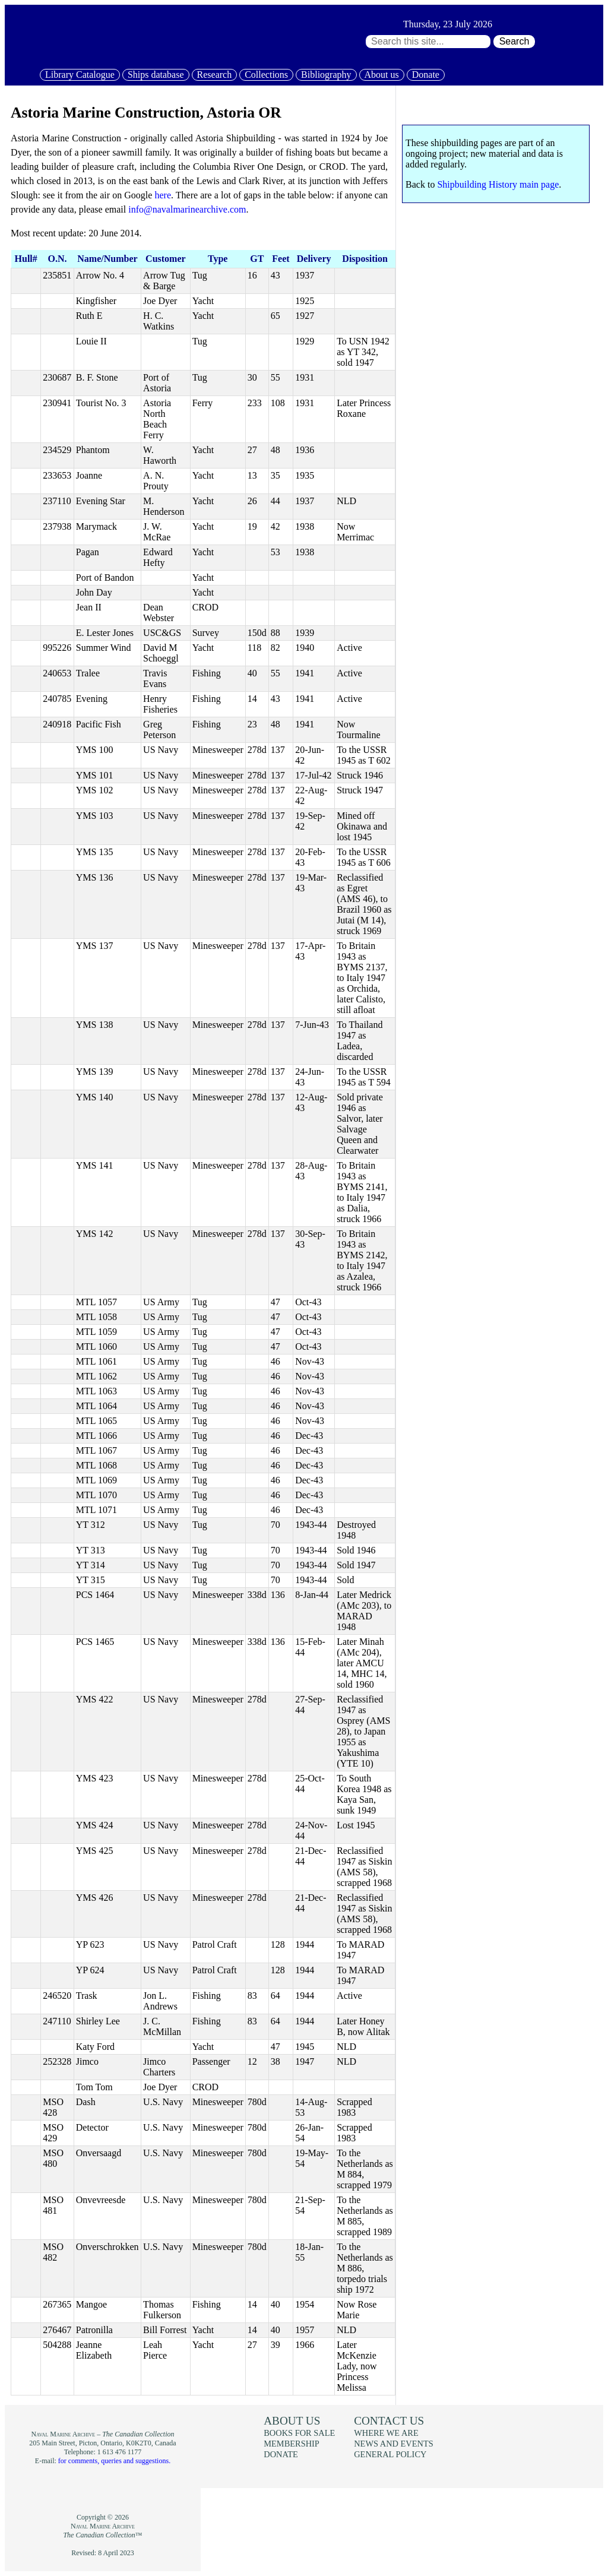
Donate (425, 74)
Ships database (156, 74)
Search (514, 41)
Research (214, 74)
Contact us (389, 2420)
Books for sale (299, 2433)
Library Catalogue (80, 74)
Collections (266, 74)
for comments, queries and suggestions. (114, 2461)
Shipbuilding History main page (498, 184)
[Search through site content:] (428, 41)
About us (382, 74)
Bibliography (326, 74)
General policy (390, 2454)
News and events (393, 2443)
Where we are (386, 2433)
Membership (291, 2443)
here (162, 195)
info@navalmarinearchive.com (187, 209)
